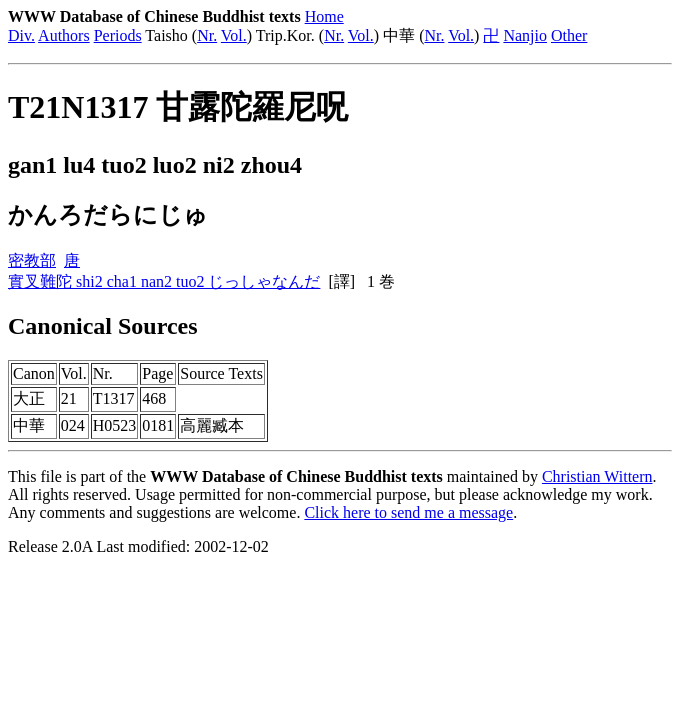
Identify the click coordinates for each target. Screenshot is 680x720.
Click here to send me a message (408, 512)
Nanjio (525, 35)
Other (569, 35)
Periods (118, 35)
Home (324, 16)
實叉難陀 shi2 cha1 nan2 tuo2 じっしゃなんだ (164, 281)
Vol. (234, 35)
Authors (64, 35)
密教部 (32, 260)
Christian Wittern (597, 476)
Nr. (207, 35)
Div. (21, 35)
